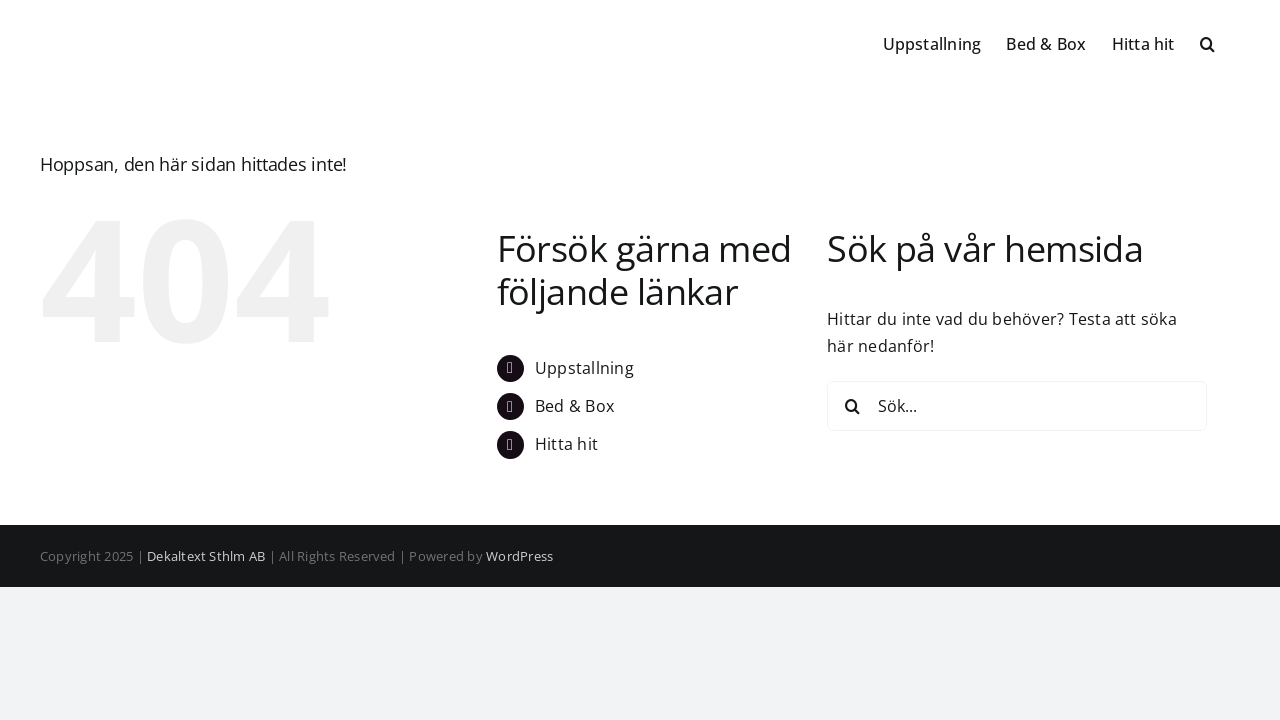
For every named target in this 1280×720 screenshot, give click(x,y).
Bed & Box (574, 406)
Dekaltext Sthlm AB (206, 556)
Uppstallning (584, 368)
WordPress (519, 556)
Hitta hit (566, 444)
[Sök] (852, 406)
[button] (1232, 42)
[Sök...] (1017, 406)
